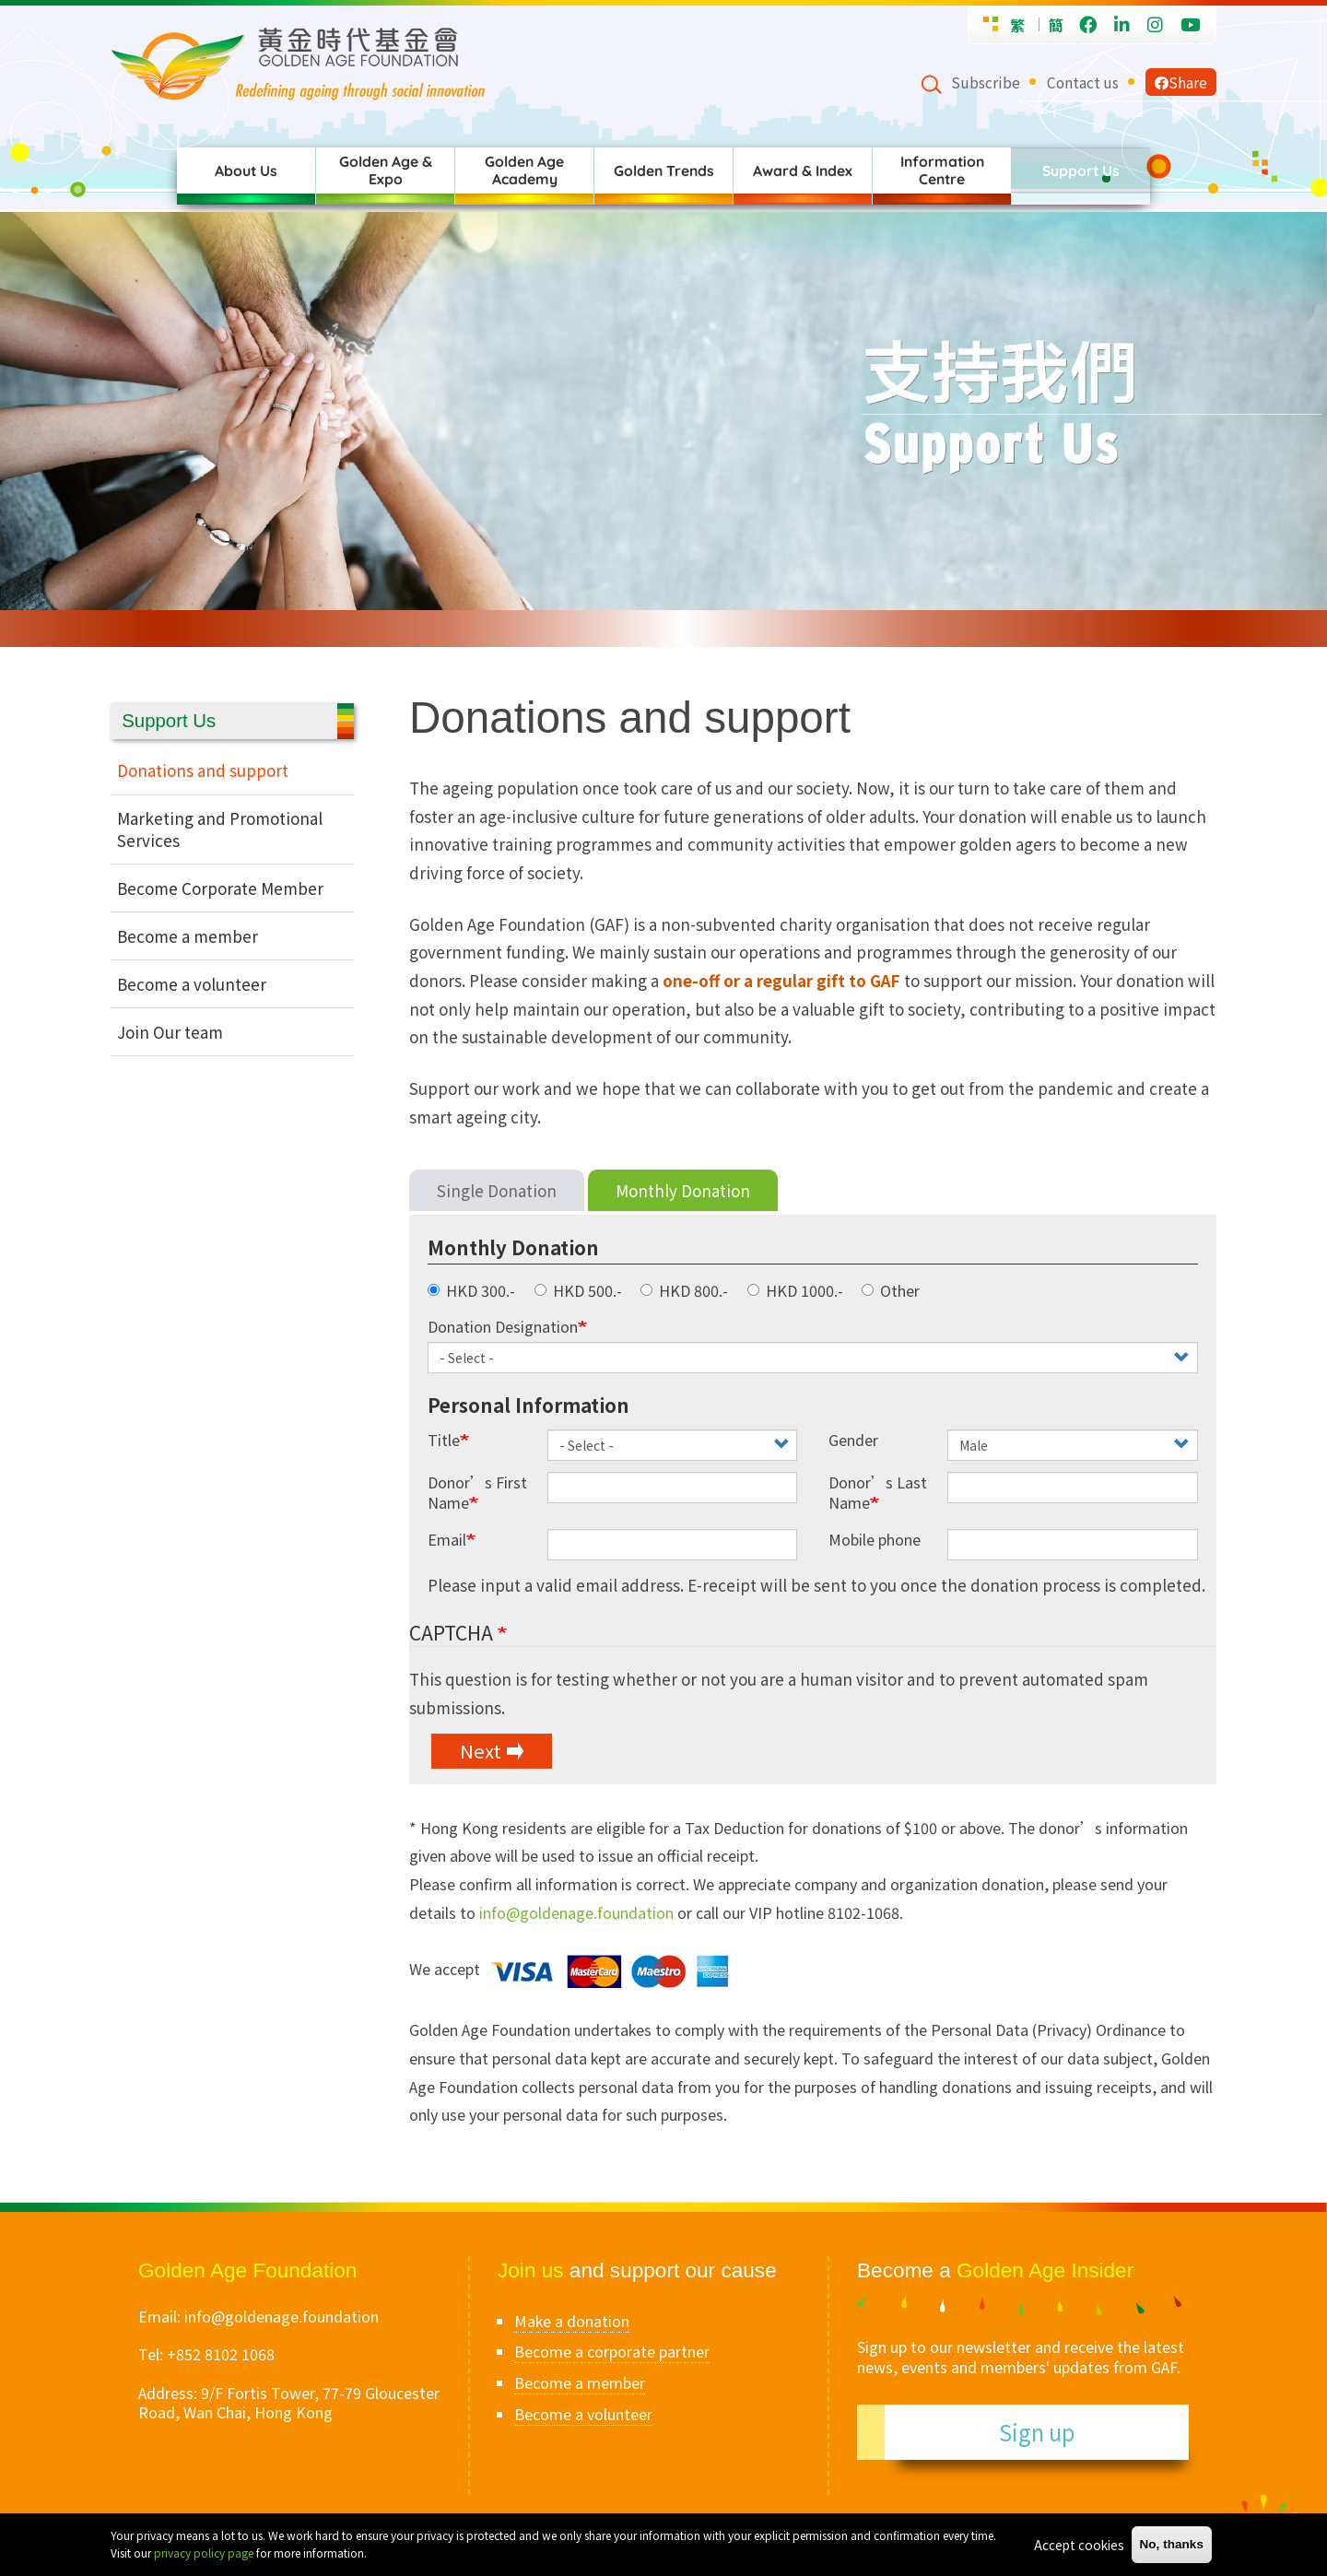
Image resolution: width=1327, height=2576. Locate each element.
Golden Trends (664, 170)
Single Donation (497, 1190)
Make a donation (571, 2321)
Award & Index (802, 170)
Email (447, 1539)
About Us (246, 170)
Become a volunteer (191, 983)
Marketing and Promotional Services (220, 829)
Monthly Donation (683, 1190)
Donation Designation (503, 1326)
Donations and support (202, 770)
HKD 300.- (471, 1290)
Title (444, 1440)
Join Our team (170, 1031)
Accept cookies (1079, 2544)
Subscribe (985, 82)
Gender (853, 1440)
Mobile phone (874, 1539)
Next (480, 1750)
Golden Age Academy (524, 170)
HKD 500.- (578, 1290)
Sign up (1037, 2432)
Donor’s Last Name (877, 1492)
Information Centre (942, 170)
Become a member (187, 935)
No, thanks (1172, 2544)
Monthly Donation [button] (513, 1247)
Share (1181, 82)
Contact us (1083, 82)
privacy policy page (203, 2552)
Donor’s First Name (477, 1492)
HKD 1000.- (795, 1290)
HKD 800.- (684, 1290)
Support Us (1081, 170)
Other (891, 1290)
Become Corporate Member (220, 888)
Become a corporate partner (612, 2351)
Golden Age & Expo (385, 170)
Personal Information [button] (528, 1405)
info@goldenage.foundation (576, 1912)
